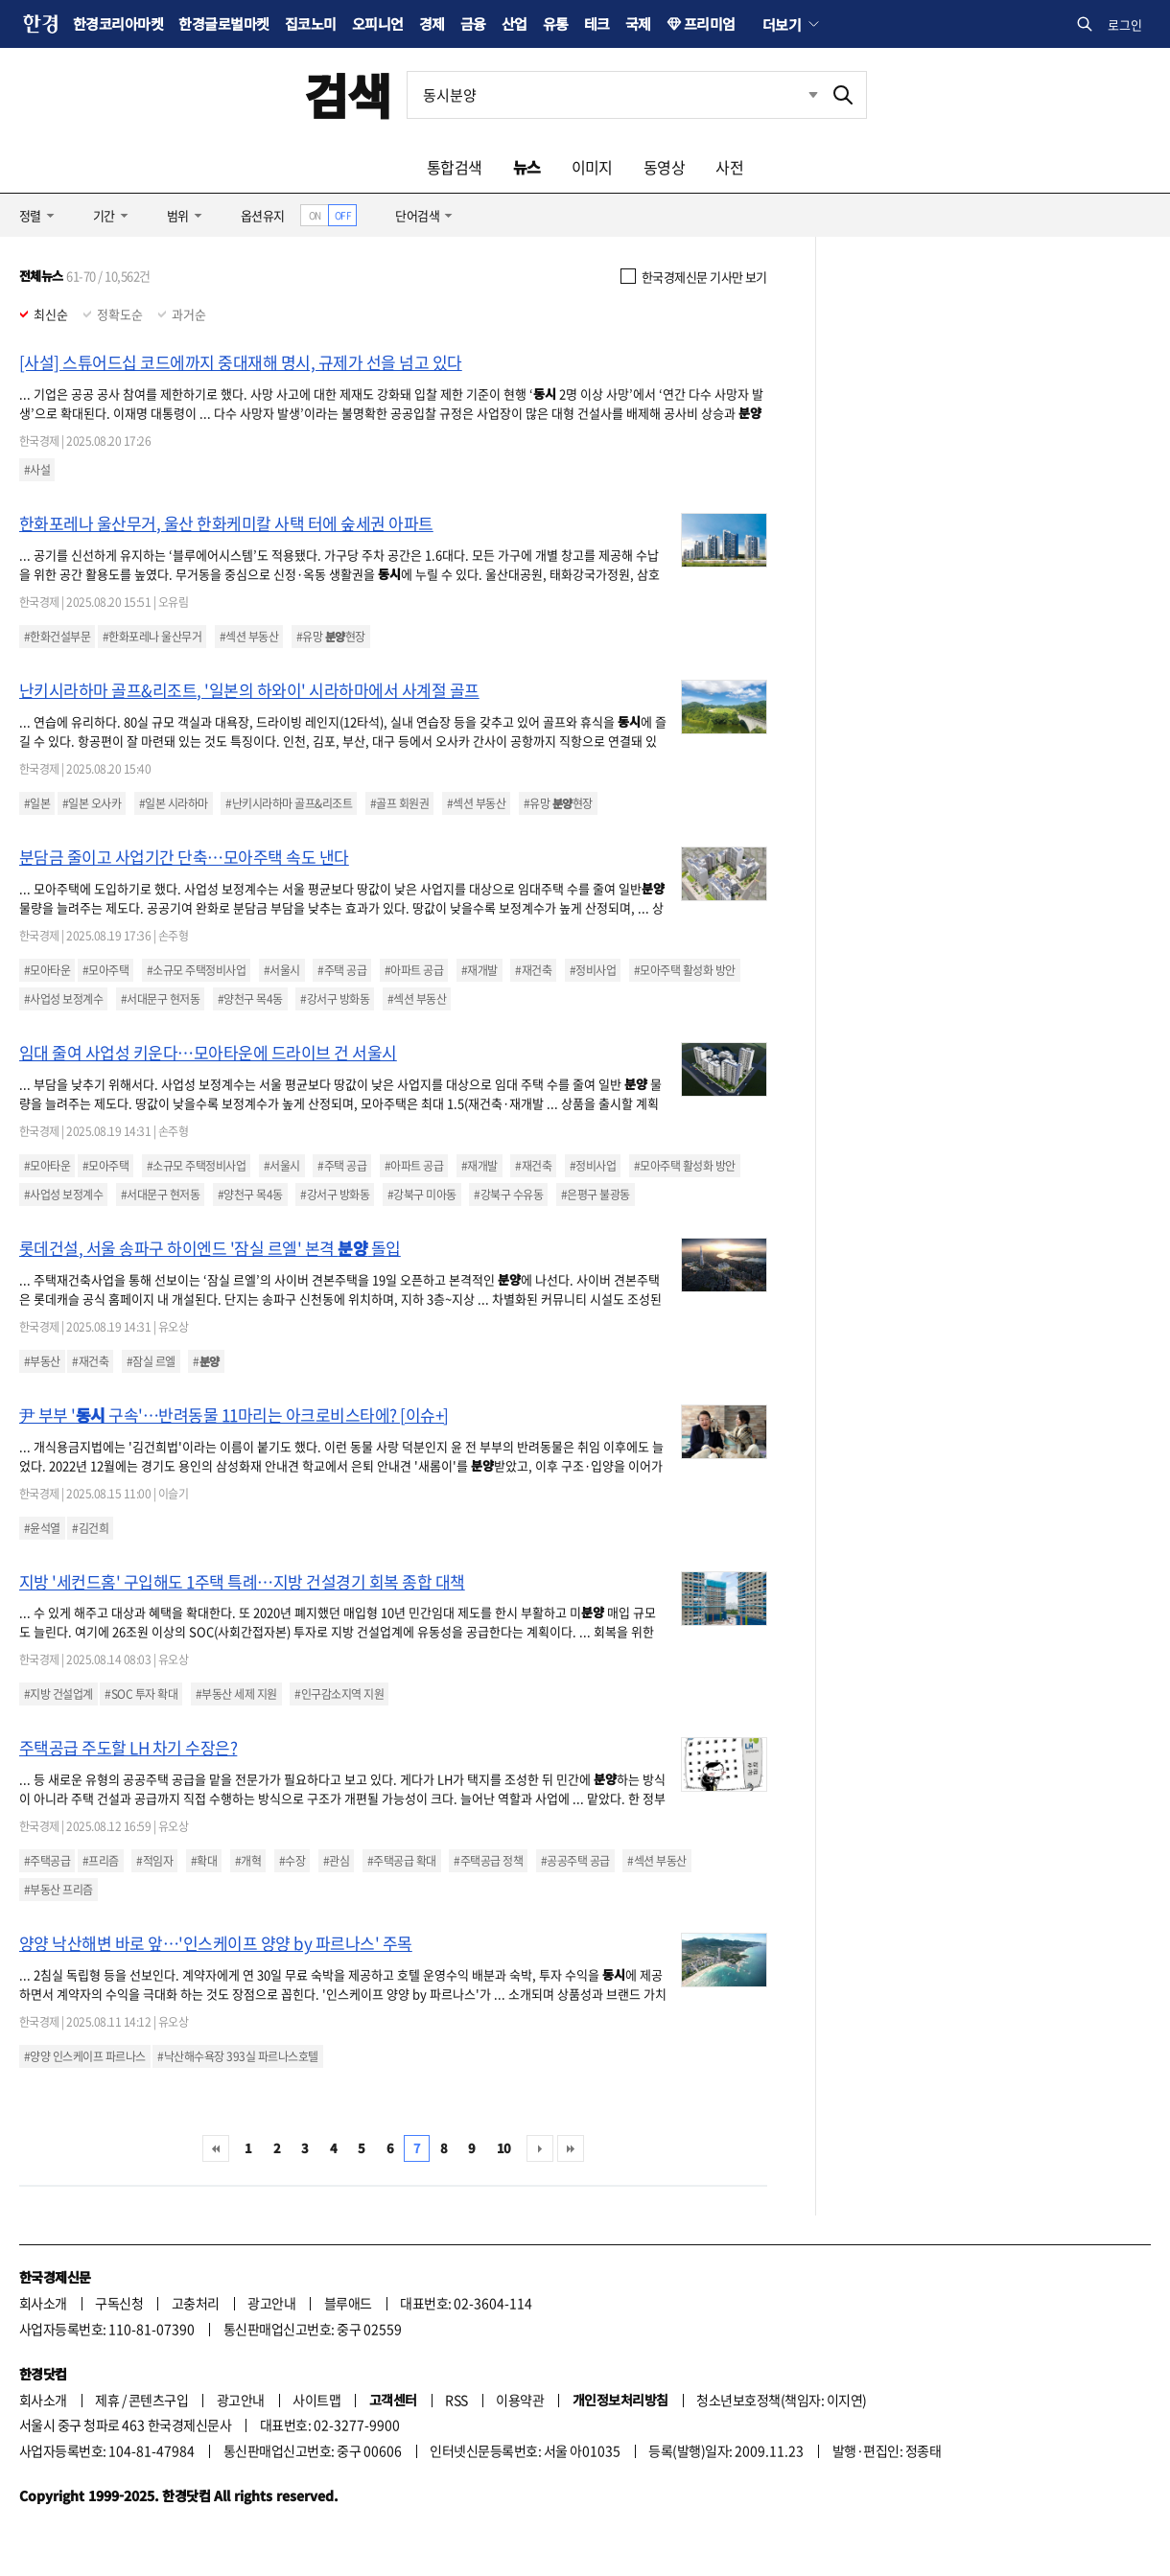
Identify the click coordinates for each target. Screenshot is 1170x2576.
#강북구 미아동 (421, 1194)
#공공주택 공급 (575, 1860)
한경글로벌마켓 (223, 23)
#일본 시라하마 (173, 803)
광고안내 (271, 2302)
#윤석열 (42, 1528)
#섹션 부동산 (249, 636)
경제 (432, 23)
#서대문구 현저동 (160, 999)
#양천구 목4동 (250, 999)
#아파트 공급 (414, 970)
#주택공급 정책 (488, 1860)
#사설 (37, 469)
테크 (597, 23)
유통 (556, 23)
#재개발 (479, 970)
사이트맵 (316, 2399)
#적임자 (154, 1860)
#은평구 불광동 (595, 1194)
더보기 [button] (781, 24)
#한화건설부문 (57, 636)
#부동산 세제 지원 (236, 1694)
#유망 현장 (330, 636)
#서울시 (282, 970)
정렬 (30, 215)
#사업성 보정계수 (63, 999)
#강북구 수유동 (508, 1194)
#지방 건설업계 (58, 1694)
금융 (473, 23)
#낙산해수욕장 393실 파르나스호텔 (237, 2056)
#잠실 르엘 (151, 1361)
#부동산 (42, 1361)
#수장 (292, 1860)
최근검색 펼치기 (813, 94)
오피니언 (378, 23)
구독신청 (119, 2302)
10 (504, 2148)
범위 (178, 215)
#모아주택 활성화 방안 (685, 970)
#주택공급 (47, 1860)
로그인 (1125, 24)
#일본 (37, 803)
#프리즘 (100, 1860)
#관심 (336, 1860)
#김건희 (90, 1528)
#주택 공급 (341, 970)
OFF (343, 215)
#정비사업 (593, 970)
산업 (514, 23)
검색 (347, 94)
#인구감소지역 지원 (339, 1694)
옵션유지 (263, 215)
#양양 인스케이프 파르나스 (85, 2056)
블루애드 (348, 2302)
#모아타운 (47, 970)
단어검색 (417, 215)
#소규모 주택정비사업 (196, 970)
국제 (638, 23)
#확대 (204, 1860)
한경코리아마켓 (118, 23)
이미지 (592, 166)
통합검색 (454, 166)
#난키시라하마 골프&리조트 (288, 803)
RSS (456, 2399)
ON (315, 215)
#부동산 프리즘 (58, 1889)
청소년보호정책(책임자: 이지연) (781, 2399)
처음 (215, 2148)
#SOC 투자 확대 (141, 1694)
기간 (104, 215)
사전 (729, 166)
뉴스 (527, 166)
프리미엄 (710, 23)
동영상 (664, 166)
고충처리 (196, 2302)
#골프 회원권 (399, 803)
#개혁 (248, 1860)
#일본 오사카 (91, 803)
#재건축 (533, 970)
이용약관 (520, 2399)
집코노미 (311, 23)
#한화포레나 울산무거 (152, 636)
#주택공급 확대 (401, 1860)
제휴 (107, 2399)
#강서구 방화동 (334, 999)
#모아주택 (105, 970)
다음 (539, 2148)
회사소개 (43, 2302)
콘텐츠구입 (158, 2399)
